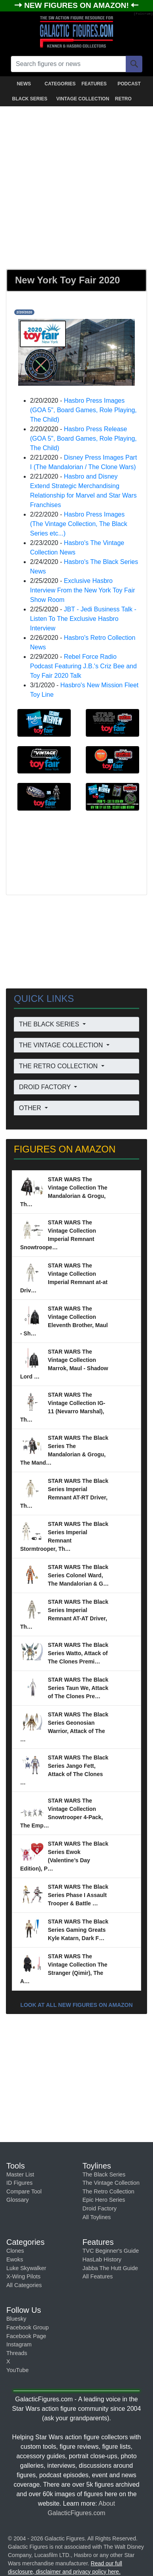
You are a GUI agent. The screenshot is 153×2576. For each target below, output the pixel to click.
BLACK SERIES (29, 99)
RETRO (123, 99)
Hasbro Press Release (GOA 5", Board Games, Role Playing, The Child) (83, 438)
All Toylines (97, 2217)
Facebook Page (26, 2336)
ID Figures (19, 2183)
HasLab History (102, 2259)
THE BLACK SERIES (50, 1024)
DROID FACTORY (45, 1087)
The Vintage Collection (111, 2183)
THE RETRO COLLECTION (59, 1066)
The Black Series (104, 2174)
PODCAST (129, 84)
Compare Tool (24, 2191)
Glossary (17, 2200)
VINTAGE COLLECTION (78, 99)
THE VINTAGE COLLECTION (62, 1045)
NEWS (24, 84)
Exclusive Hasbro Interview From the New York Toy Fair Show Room (82, 590)
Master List (20, 2174)
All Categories (24, 2285)
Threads (16, 2353)
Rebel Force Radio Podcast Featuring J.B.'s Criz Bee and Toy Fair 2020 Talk (83, 666)
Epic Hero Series (104, 2200)
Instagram (19, 2344)
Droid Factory (100, 2208)
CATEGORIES (60, 84)
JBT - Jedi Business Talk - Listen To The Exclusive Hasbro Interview (83, 619)
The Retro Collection (108, 2191)
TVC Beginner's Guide (111, 2251)
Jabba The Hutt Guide (110, 2268)
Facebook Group (27, 2327)
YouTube (17, 2370)
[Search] (134, 64)
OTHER (31, 1108)
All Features (98, 2276)
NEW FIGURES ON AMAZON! (77, 5)
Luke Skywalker (26, 2268)
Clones (15, 2251)
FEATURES (94, 84)
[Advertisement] (76, 185)
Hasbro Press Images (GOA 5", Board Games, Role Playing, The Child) (83, 410)
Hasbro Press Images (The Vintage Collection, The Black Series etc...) (78, 524)
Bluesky (16, 2319)
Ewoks (14, 2259)
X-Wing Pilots (23, 2276)
